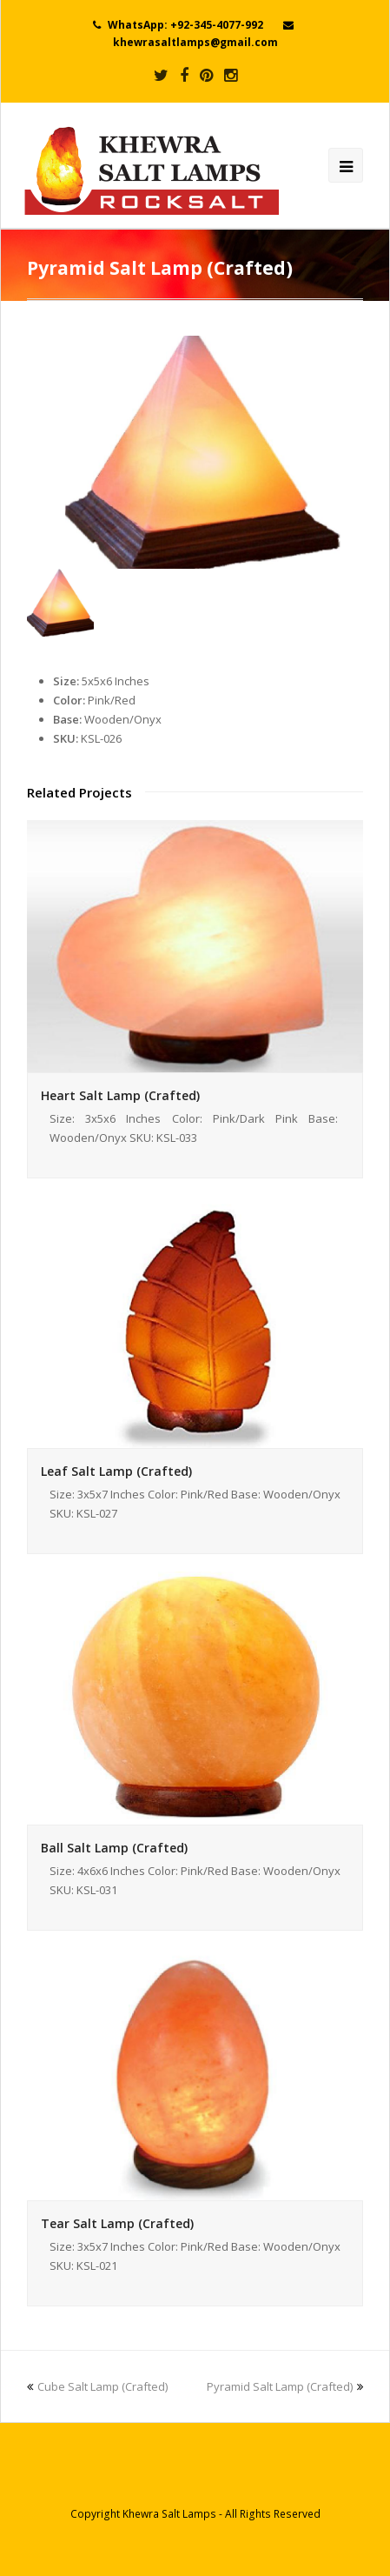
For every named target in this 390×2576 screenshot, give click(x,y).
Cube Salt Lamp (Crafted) (97, 2386)
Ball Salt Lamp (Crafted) (114, 1847)
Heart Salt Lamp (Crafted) (120, 1095)
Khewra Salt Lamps (169, 2513)
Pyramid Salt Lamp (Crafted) (285, 2386)
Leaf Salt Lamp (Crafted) (116, 1471)
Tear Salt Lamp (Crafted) (117, 2223)
